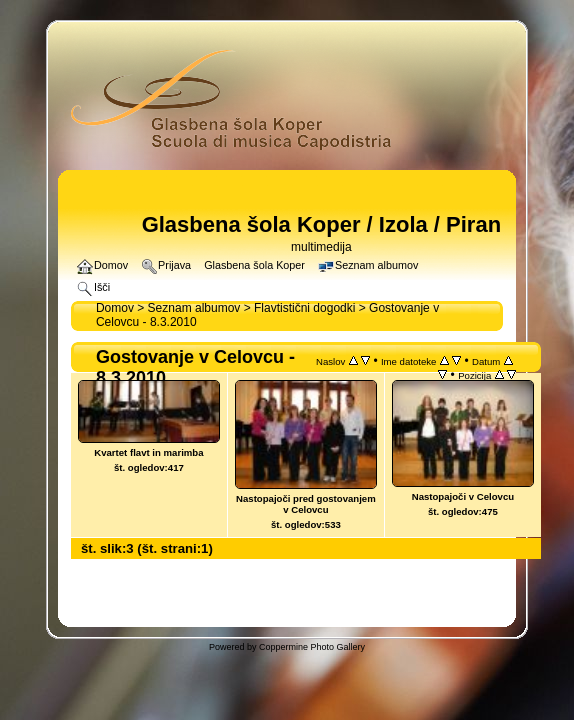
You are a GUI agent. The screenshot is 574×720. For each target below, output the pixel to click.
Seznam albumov (194, 308)
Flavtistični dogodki (304, 308)
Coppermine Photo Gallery (312, 647)
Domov (115, 308)
